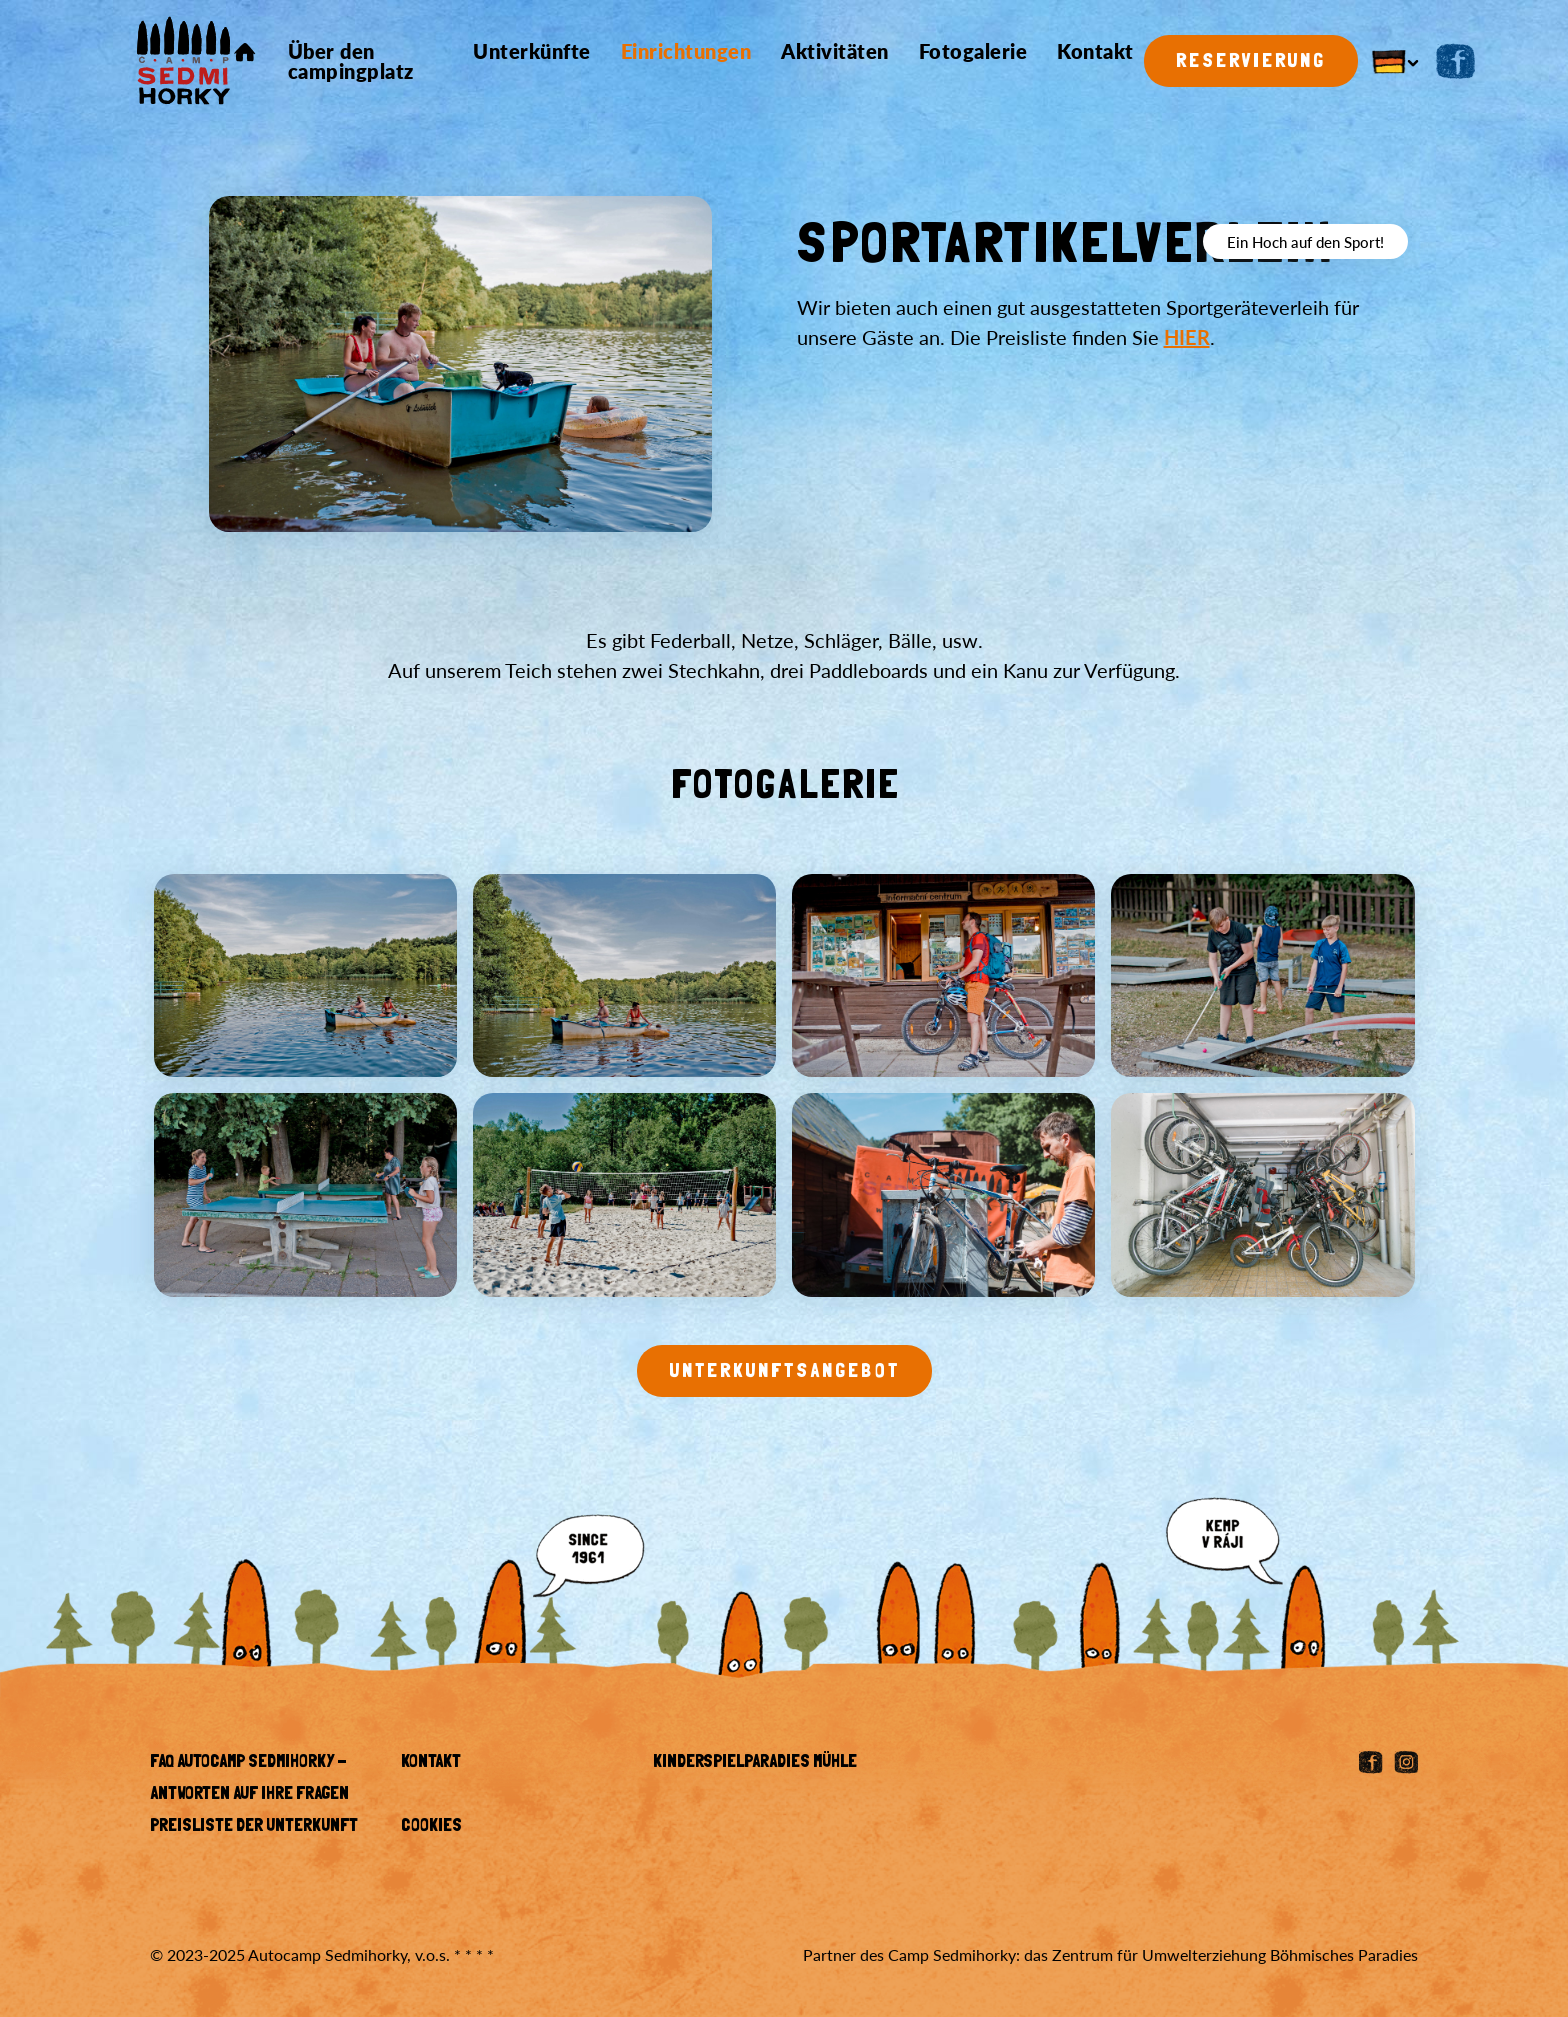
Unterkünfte (532, 51)
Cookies (431, 1827)
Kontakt (1095, 51)
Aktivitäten (835, 51)
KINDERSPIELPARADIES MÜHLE (755, 1763)
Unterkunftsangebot (784, 1372)
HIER (1187, 337)
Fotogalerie (973, 51)
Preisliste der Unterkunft (254, 1827)
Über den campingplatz (351, 61)
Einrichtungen (686, 51)
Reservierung (1251, 62)
